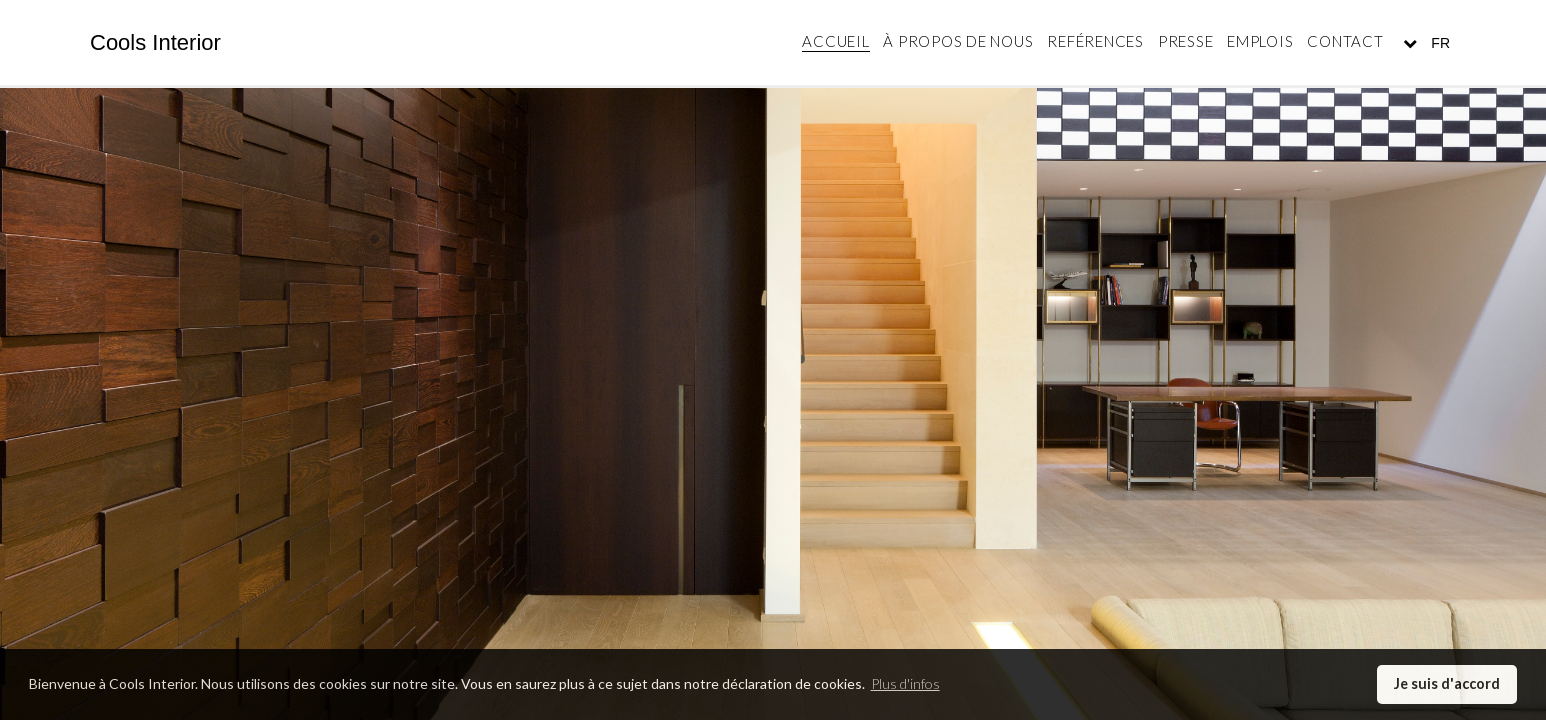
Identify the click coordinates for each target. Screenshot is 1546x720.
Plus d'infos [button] (905, 683)
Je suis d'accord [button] (1447, 683)
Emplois (1260, 41)
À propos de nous (958, 41)
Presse (1186, 41)
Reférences (1095, 41)
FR (1438, 43)
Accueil (835, 41)
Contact (1345, 41)
